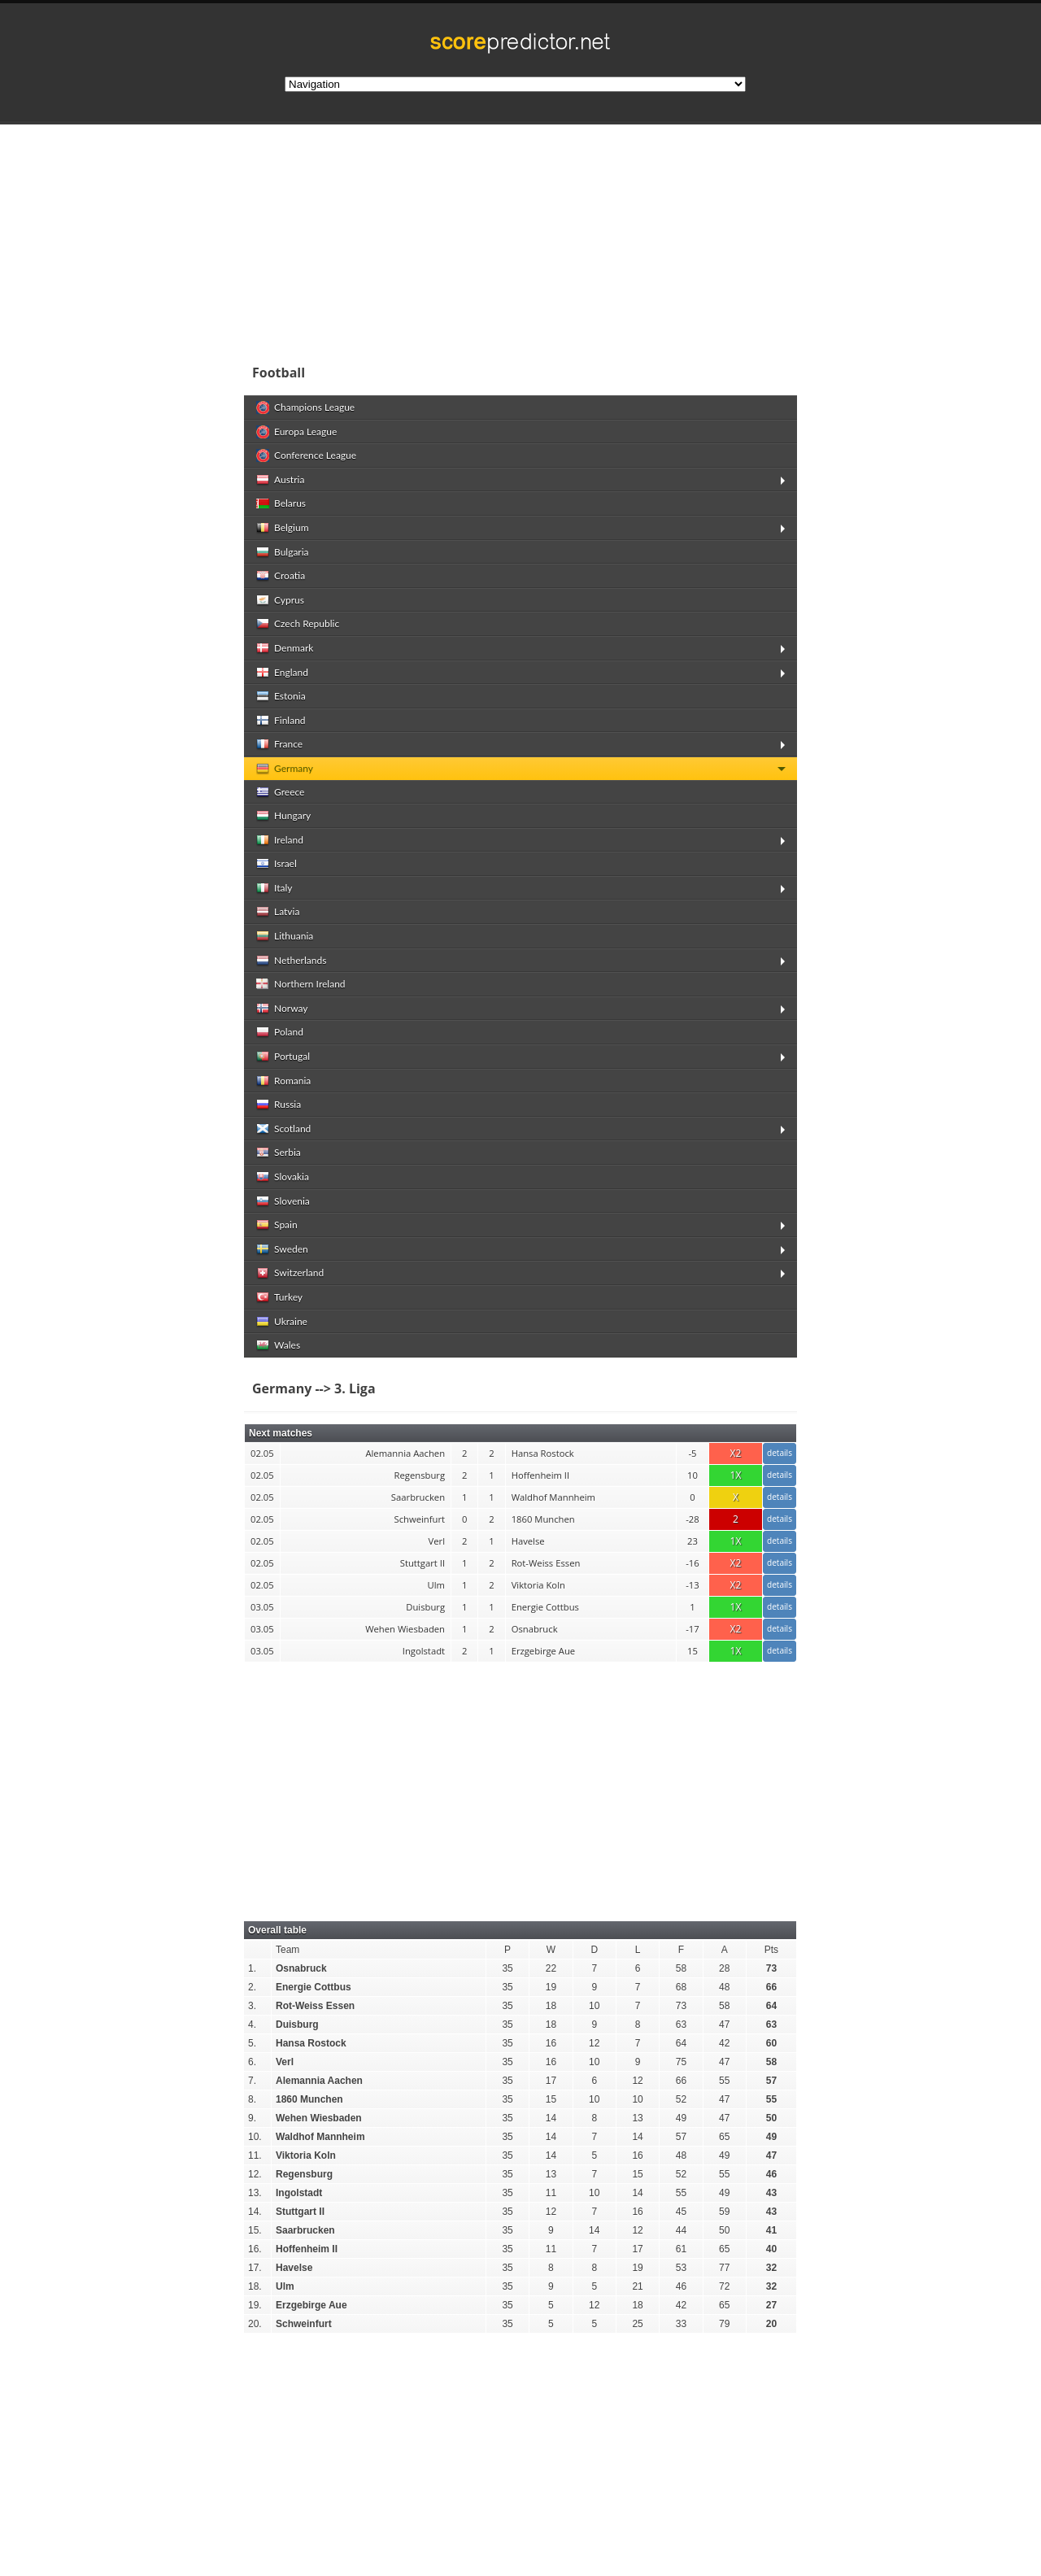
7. (252, 2080)
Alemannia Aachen (319, 2080)
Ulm (285, 2286)
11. (255, 2155)
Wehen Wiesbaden (319, 2118)
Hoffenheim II (307, 2249)
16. (255, 2249)
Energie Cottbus (313, 1987)
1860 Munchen (309, 2099)
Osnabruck (301, 1968)
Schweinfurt (304, 2324)
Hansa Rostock (311, 2043)
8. (252, 2099)
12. (255, 2174)
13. (255, 2193)
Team (287, 1949)
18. (255, 2286)
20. (255, 2324)
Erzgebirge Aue (311, 2305)
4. (252, 2024)
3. (252, 2006)
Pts (771, 1949)
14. (255, 2211)
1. (252, 1968)
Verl (285, 2062)
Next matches (280, 1433)
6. (252, 2062)
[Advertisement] (626, 239)
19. (255, 2305)
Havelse (294, 2267)
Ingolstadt (299, 2193)
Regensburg (304, 2174)
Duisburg (297, 2024)
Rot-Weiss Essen (315, 2006)
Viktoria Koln (306, 2155)
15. (255, 2230)
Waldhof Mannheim (320, 2136)
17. (255, 2267)
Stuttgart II (300, 2211)
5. (252, 2043)
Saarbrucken (305, 2230)
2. (252, 1987)
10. (255, 2136)
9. (252, 2118)
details (779, 1452)
